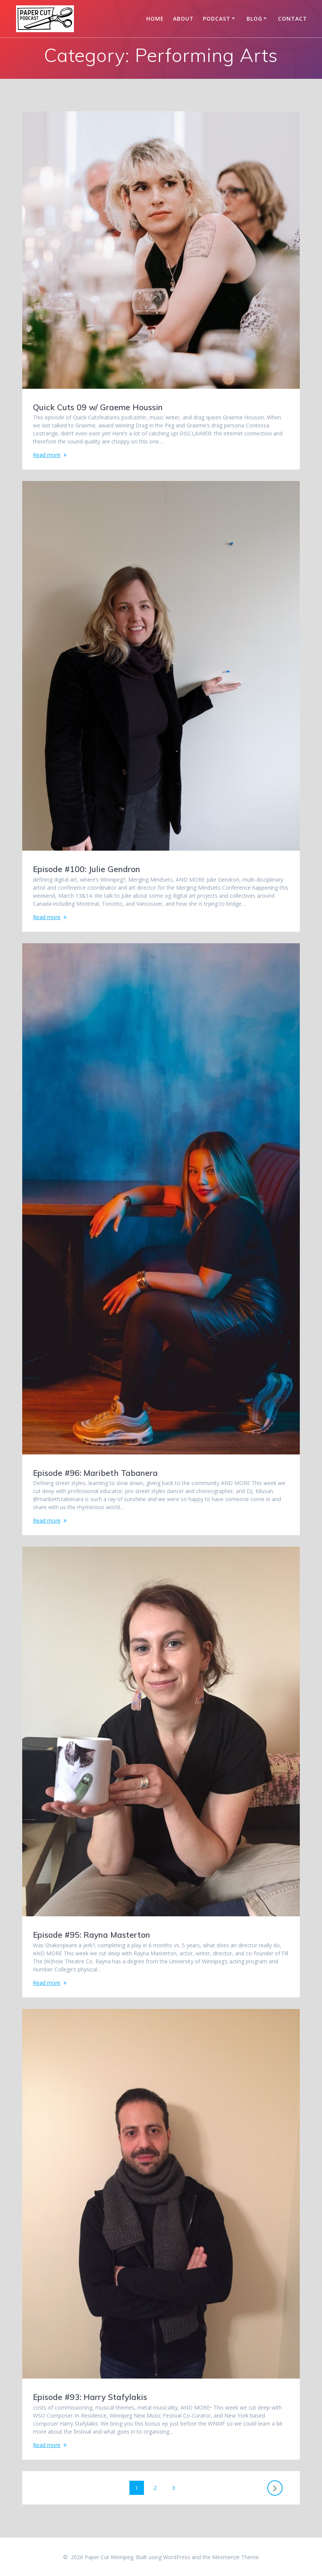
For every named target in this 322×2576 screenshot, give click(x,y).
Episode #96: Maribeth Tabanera (95, 1473)
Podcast (216, 18)
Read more (46, 454)
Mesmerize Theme (235, 2557)
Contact (292, 18)
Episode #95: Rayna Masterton (91, 1935)
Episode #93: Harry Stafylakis (90, 2397)
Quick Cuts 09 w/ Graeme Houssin (98, 407)
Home (155, 18)
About (183, 18)
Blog (254, 18)
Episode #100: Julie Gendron (86, 869)
